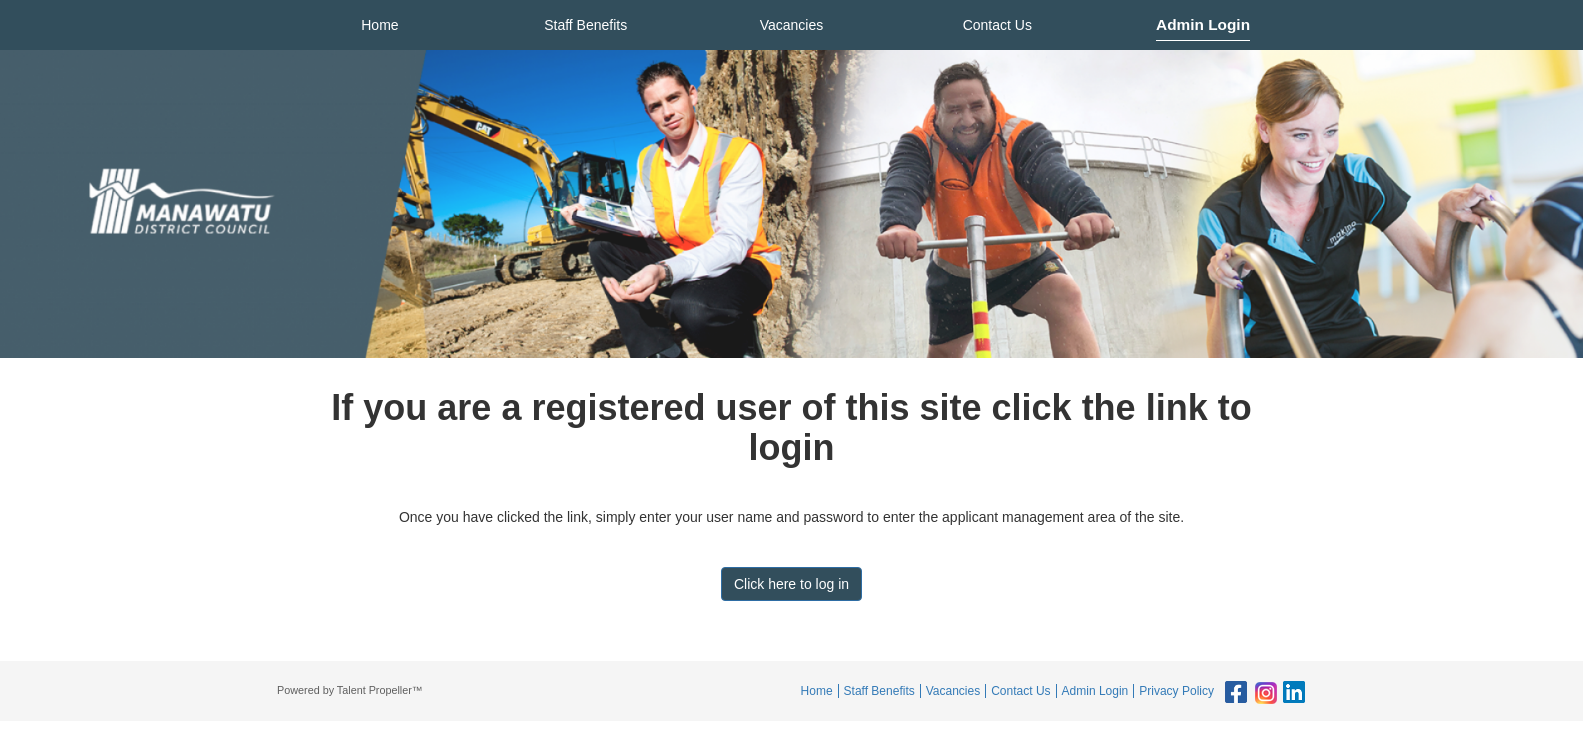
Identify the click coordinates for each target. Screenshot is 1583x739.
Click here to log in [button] (791, 584)
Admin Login (1203, 24)
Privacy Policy (1176, 691)
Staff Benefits (585, 25)
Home (379, 25)
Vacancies (792, 25)
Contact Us (997, 25)
